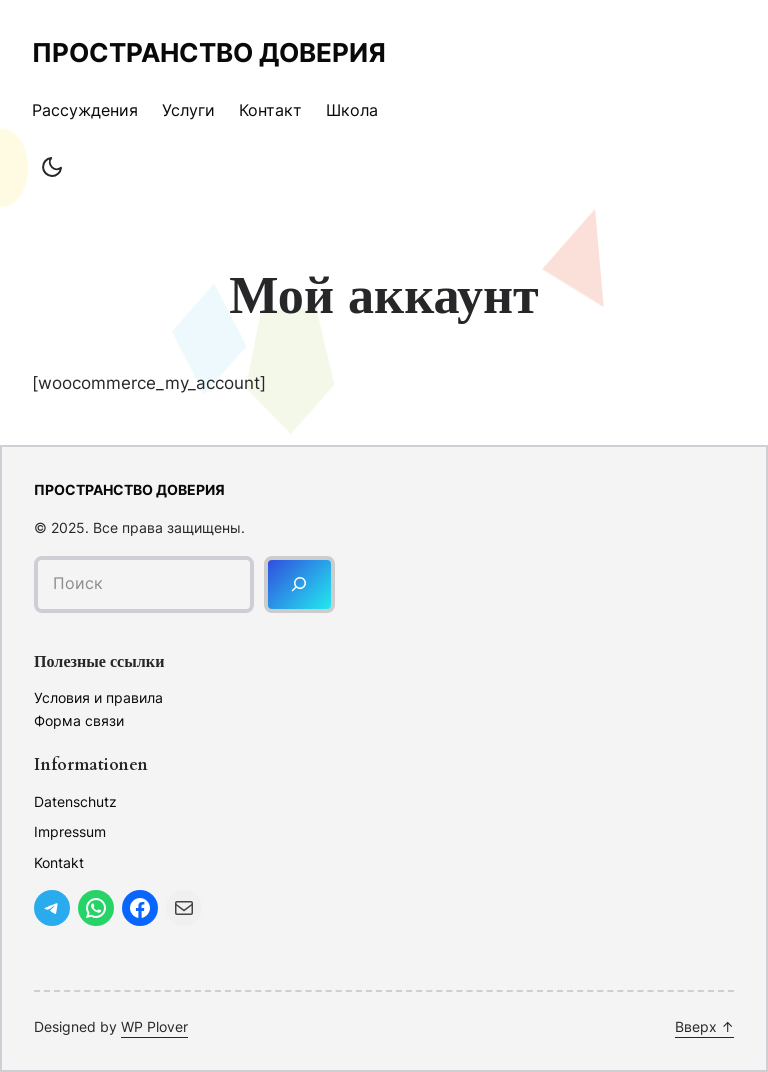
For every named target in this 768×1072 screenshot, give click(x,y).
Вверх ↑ (704, 1026)
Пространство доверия (209, 52)
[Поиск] (299, 584)
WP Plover (154, 1026)
